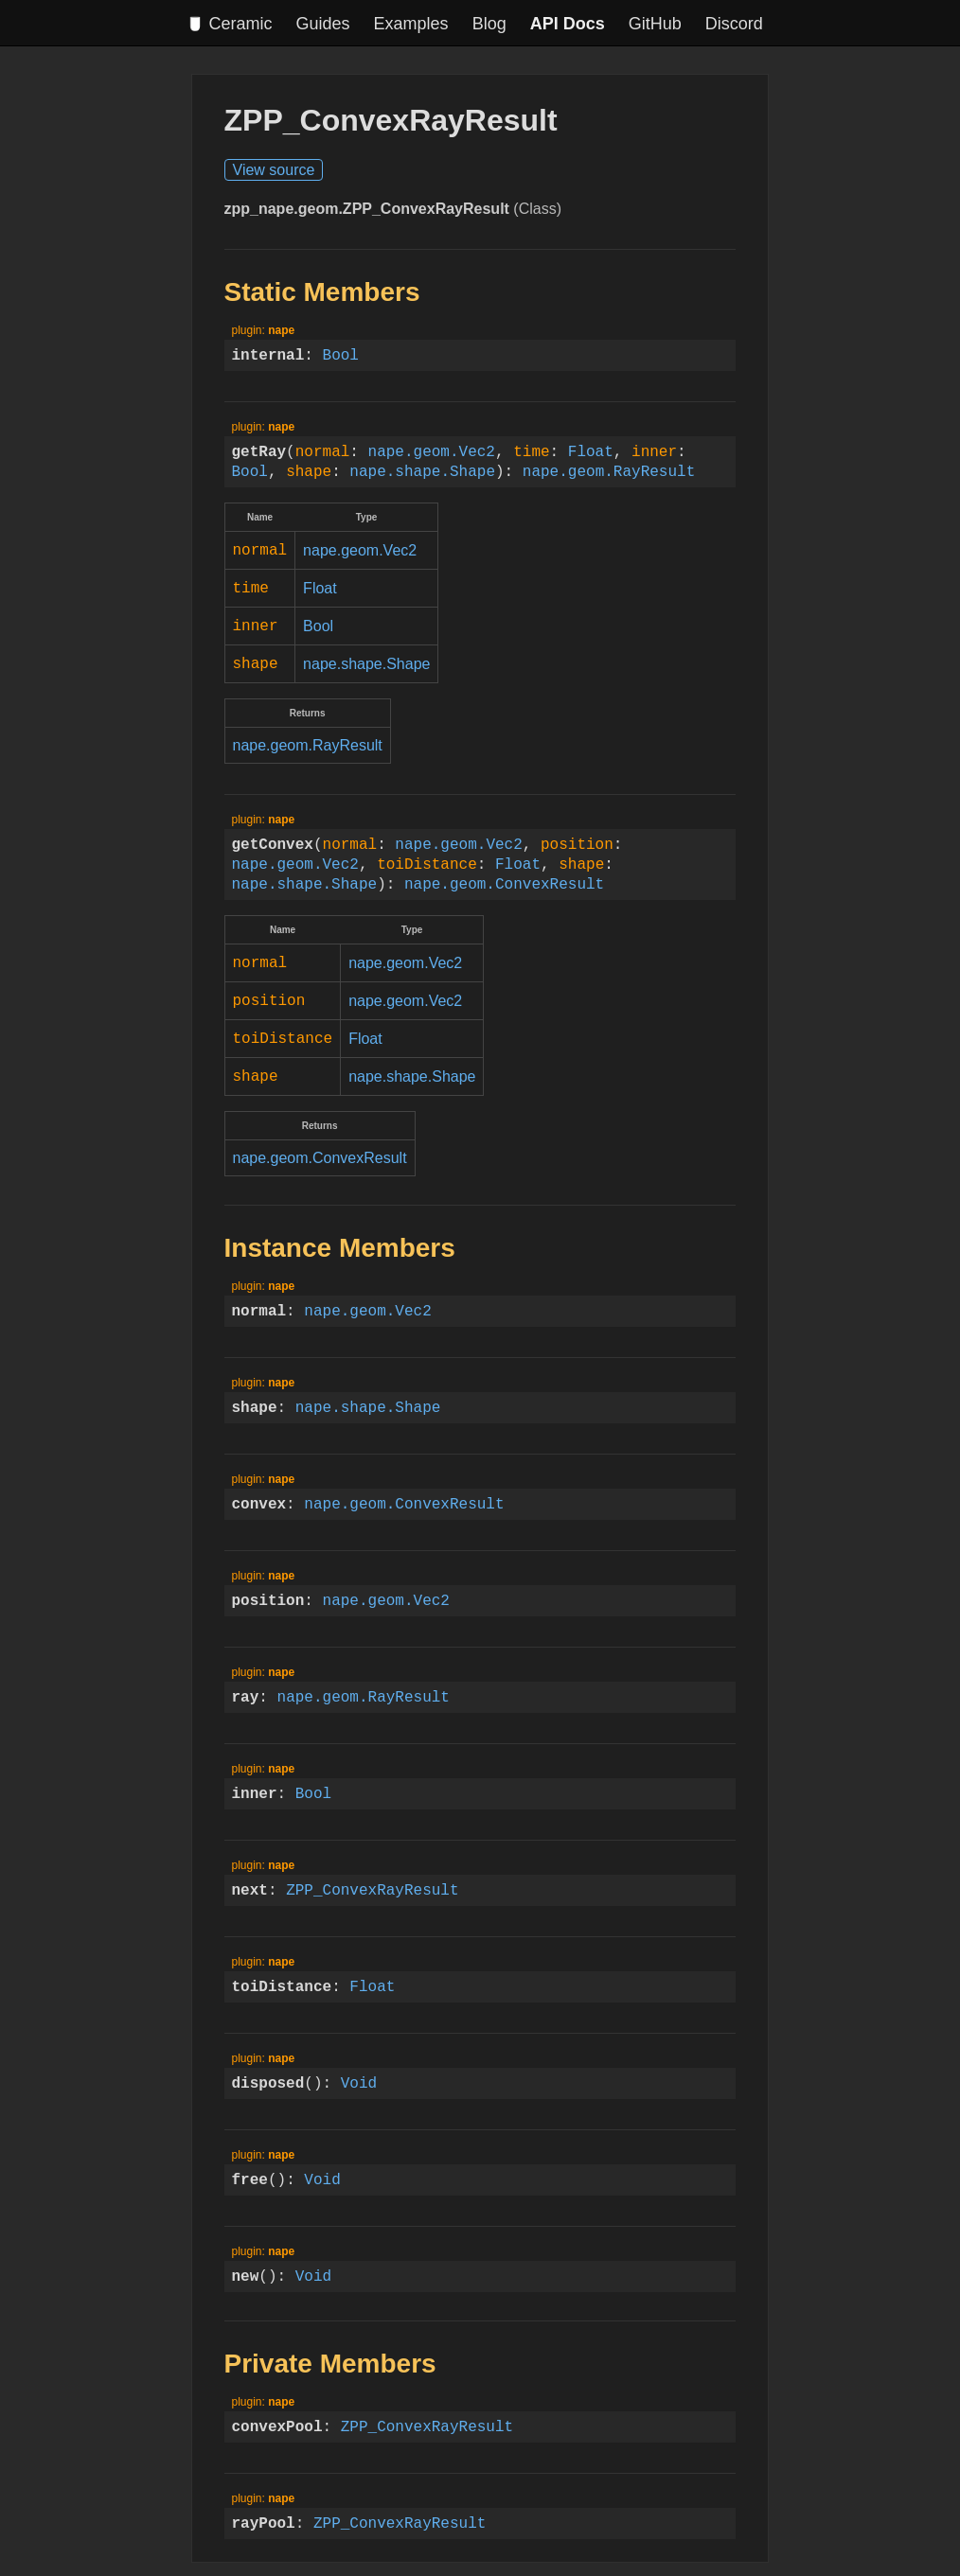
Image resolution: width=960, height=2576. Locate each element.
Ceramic (230, 23)
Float (590, 451)
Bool (341, 354)
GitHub (655, 23)
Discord (734, 23)
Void (359, 2067)
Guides (323, 23)
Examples (411, 23)
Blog (489, 23)
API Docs (567, 23)
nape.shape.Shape (422, 471)
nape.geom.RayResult (609, 471)
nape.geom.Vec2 (431, 451)
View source (274, 170)
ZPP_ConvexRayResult (372, 1874)
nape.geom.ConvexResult (504, 876)
